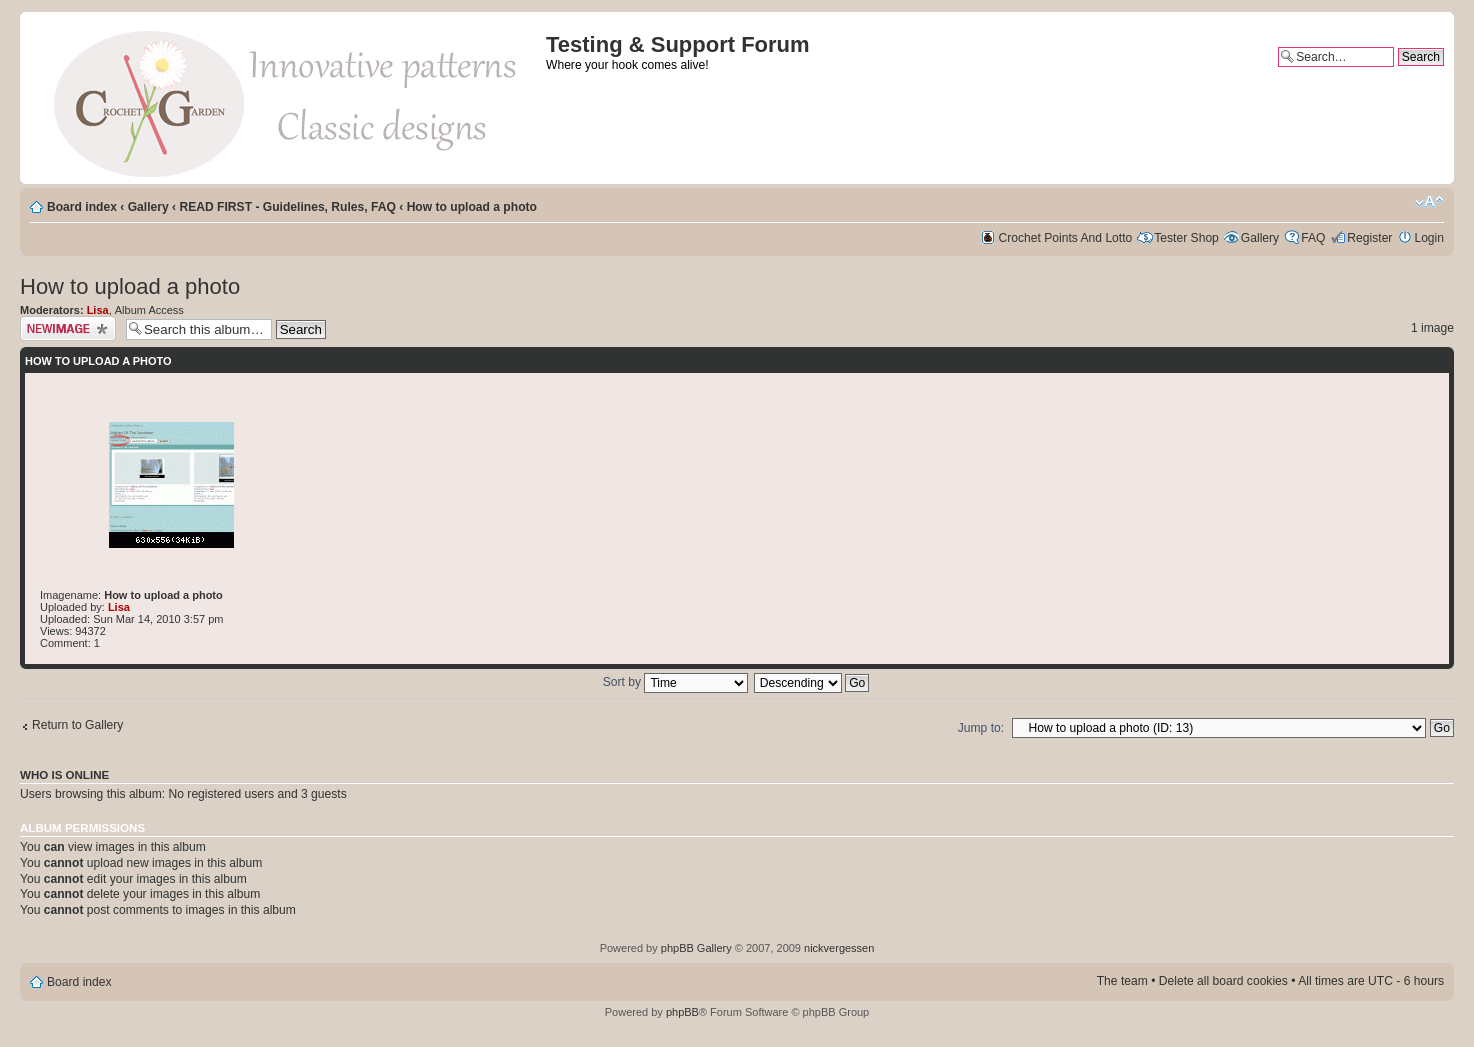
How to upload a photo (472, 207)
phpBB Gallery (696, 948)
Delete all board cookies (1223, 981)
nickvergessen (839, 948)
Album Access (149, 310)
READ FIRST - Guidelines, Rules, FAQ (287, 207)
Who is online (64, 775)
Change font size (1429, 202)
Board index (82, 207)
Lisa (98, 310)
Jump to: (981, 728)
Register (1369, 238)
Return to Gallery (77, 725)
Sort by (676, 682)
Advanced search (1397, 74)
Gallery (148, 207)
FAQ (1313, 238)
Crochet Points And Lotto (1066, 238)
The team (1122, 981)
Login (1429, 238)
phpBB (682, 1012)
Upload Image (68, 328)
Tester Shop (1186, 238)
